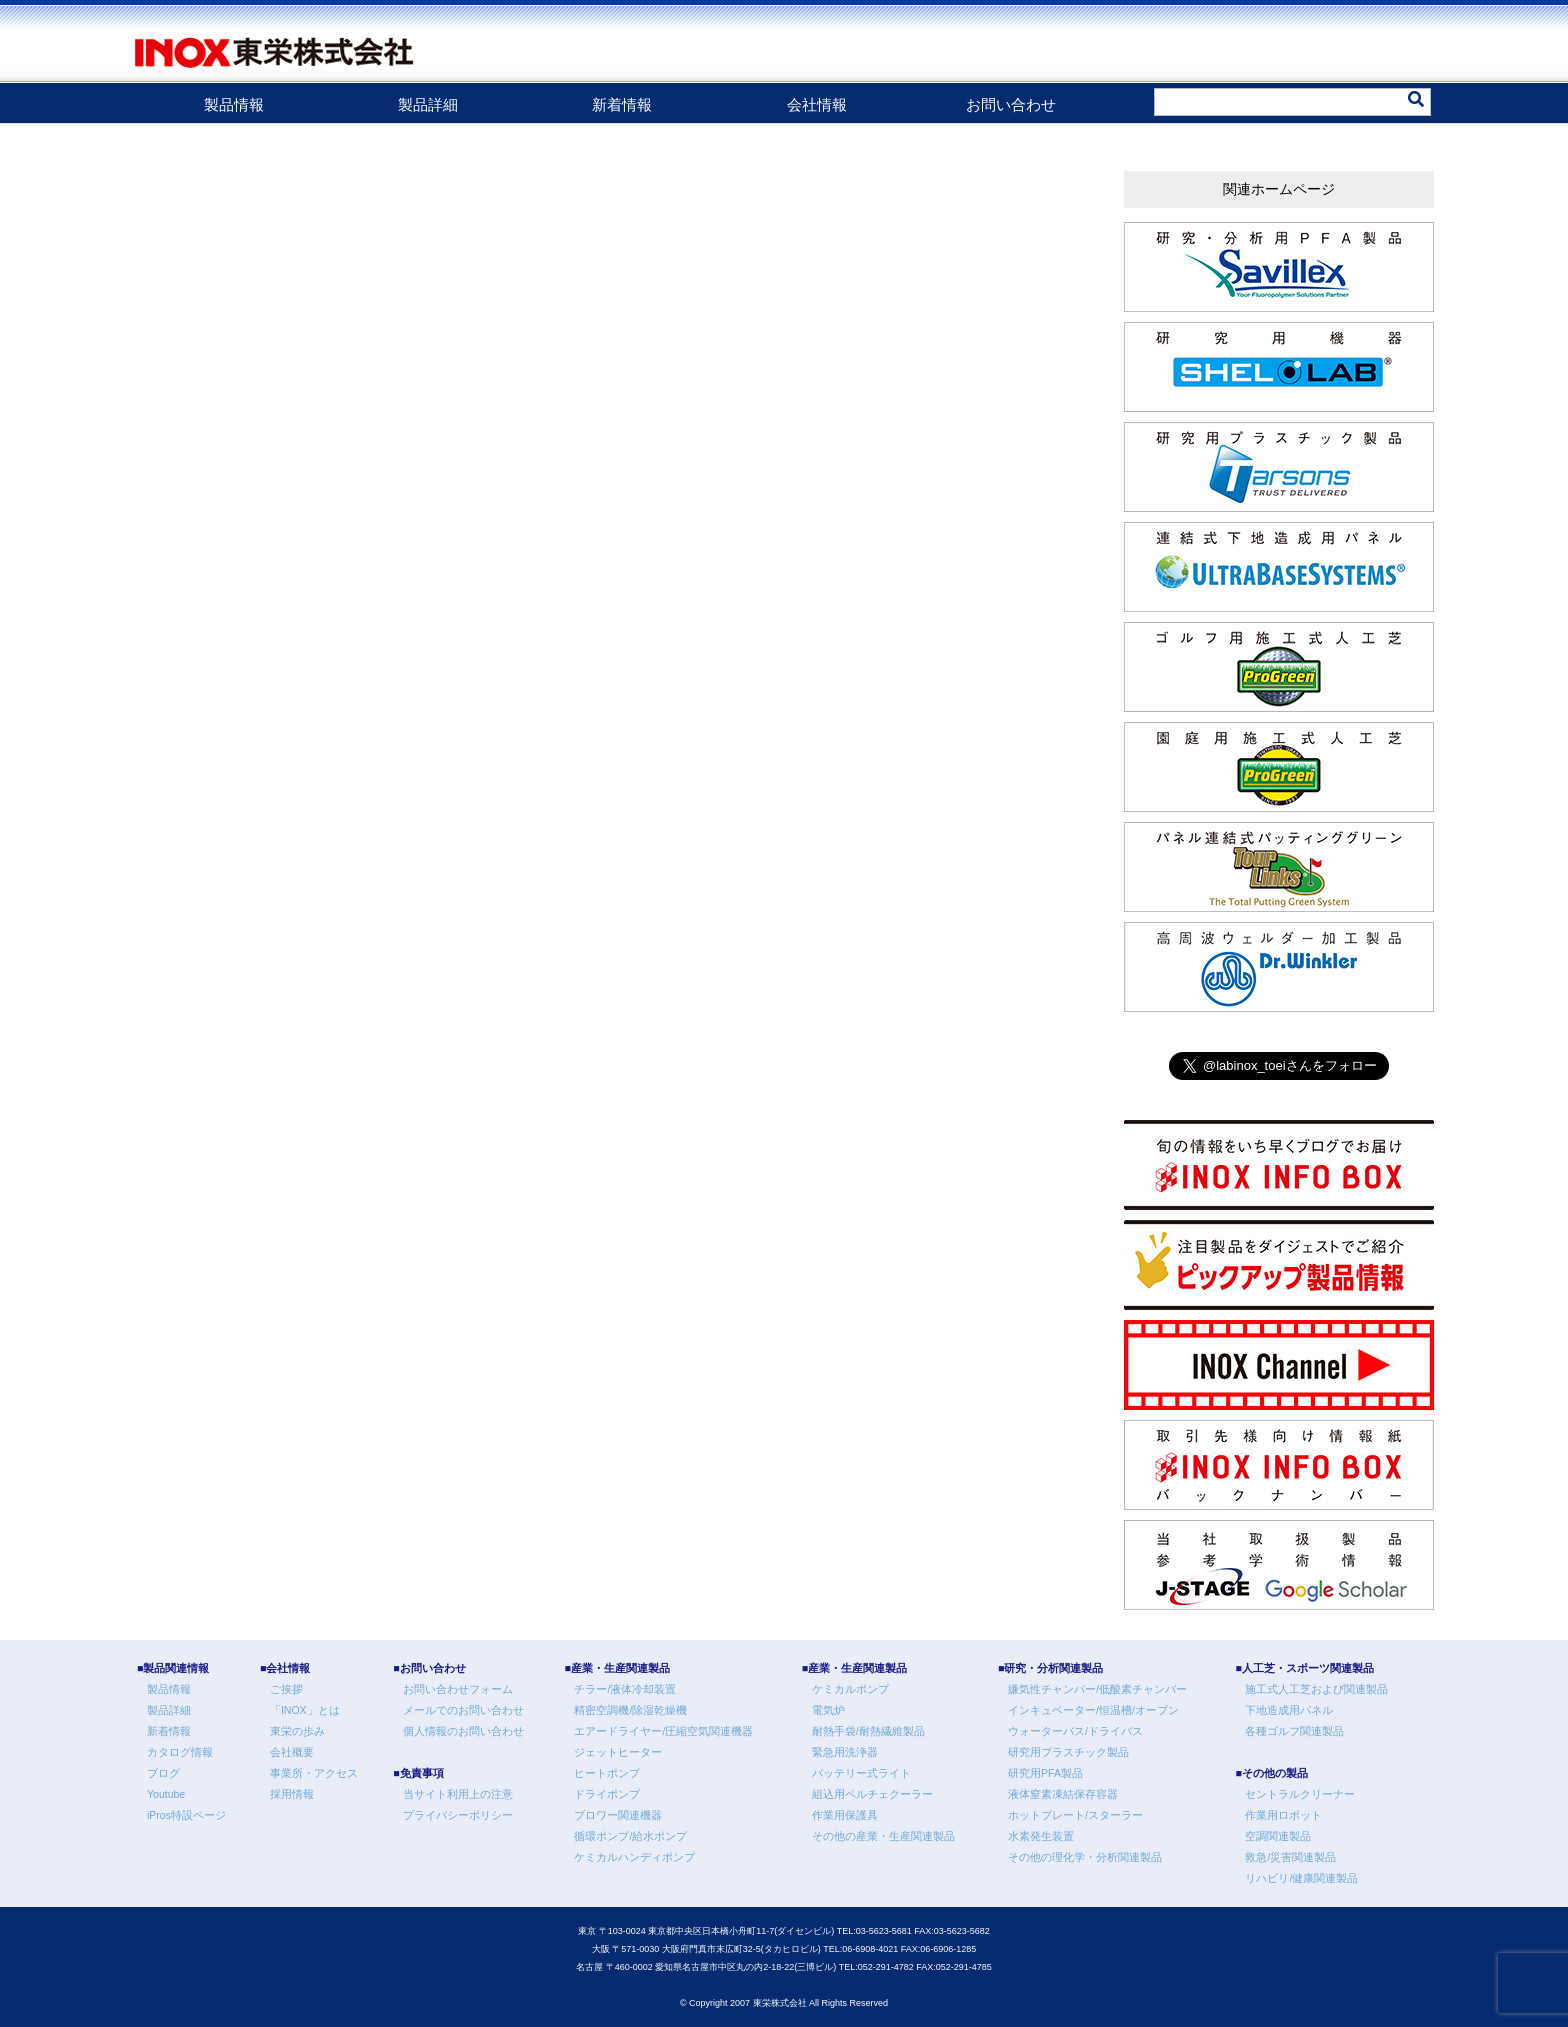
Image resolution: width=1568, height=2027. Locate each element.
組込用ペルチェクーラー (872, 1794)
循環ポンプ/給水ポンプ (630, 1836)
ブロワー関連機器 (618, 1815)
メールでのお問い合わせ (463, 1710)
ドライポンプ (607, 1794)
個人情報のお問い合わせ (463, 1731)
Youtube (166, 1794)
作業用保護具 (845, 1815)
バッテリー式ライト (861, 1773)
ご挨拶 (286, 1689)
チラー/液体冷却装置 (625, 1689)
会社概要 (292, 1752)
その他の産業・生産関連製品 (883, 1836)
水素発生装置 (1041, 1836)
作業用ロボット (1283, 1815)
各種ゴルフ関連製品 (1294, 1731)
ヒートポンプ (607, 1773)
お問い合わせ (1011, 104)
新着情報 (622, 104)
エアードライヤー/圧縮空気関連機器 (663, 1731)
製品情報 (234, 104)
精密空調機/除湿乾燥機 (630, 1710)
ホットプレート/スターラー (1075, 1815)
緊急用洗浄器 (845, 1752)
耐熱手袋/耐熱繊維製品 (868, 1731)
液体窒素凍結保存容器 (1063, 1794)
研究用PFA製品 (1045, 1773)
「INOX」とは (305, 1710)
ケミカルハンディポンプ (634, 1857)
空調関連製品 (1278, 1836)
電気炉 (828, 1710)
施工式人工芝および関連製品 (1316, 1689)
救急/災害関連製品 (1290, 1857)
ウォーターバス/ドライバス (1075, 1731)
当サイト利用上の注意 (458, 1794)
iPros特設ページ (186, 1815)
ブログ (163, 1773)
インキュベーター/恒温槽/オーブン (1093, 1710)
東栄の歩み (297, 1731)
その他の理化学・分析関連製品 (1085, 1857)
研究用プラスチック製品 (1068, 1752)
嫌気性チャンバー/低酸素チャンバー (1097, 1689)
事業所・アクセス (314, 1773)
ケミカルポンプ (850, 1689)
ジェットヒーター (618, 1752)
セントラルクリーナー (1300, 1794)
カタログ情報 (180, 1752)
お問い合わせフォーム (458, 1689)
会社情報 (817, 104)
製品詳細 (428, 104)
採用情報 (292, 1794)
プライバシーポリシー (458, 1815)
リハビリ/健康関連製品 (1301, 1878)
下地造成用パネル (1289, 1710)
